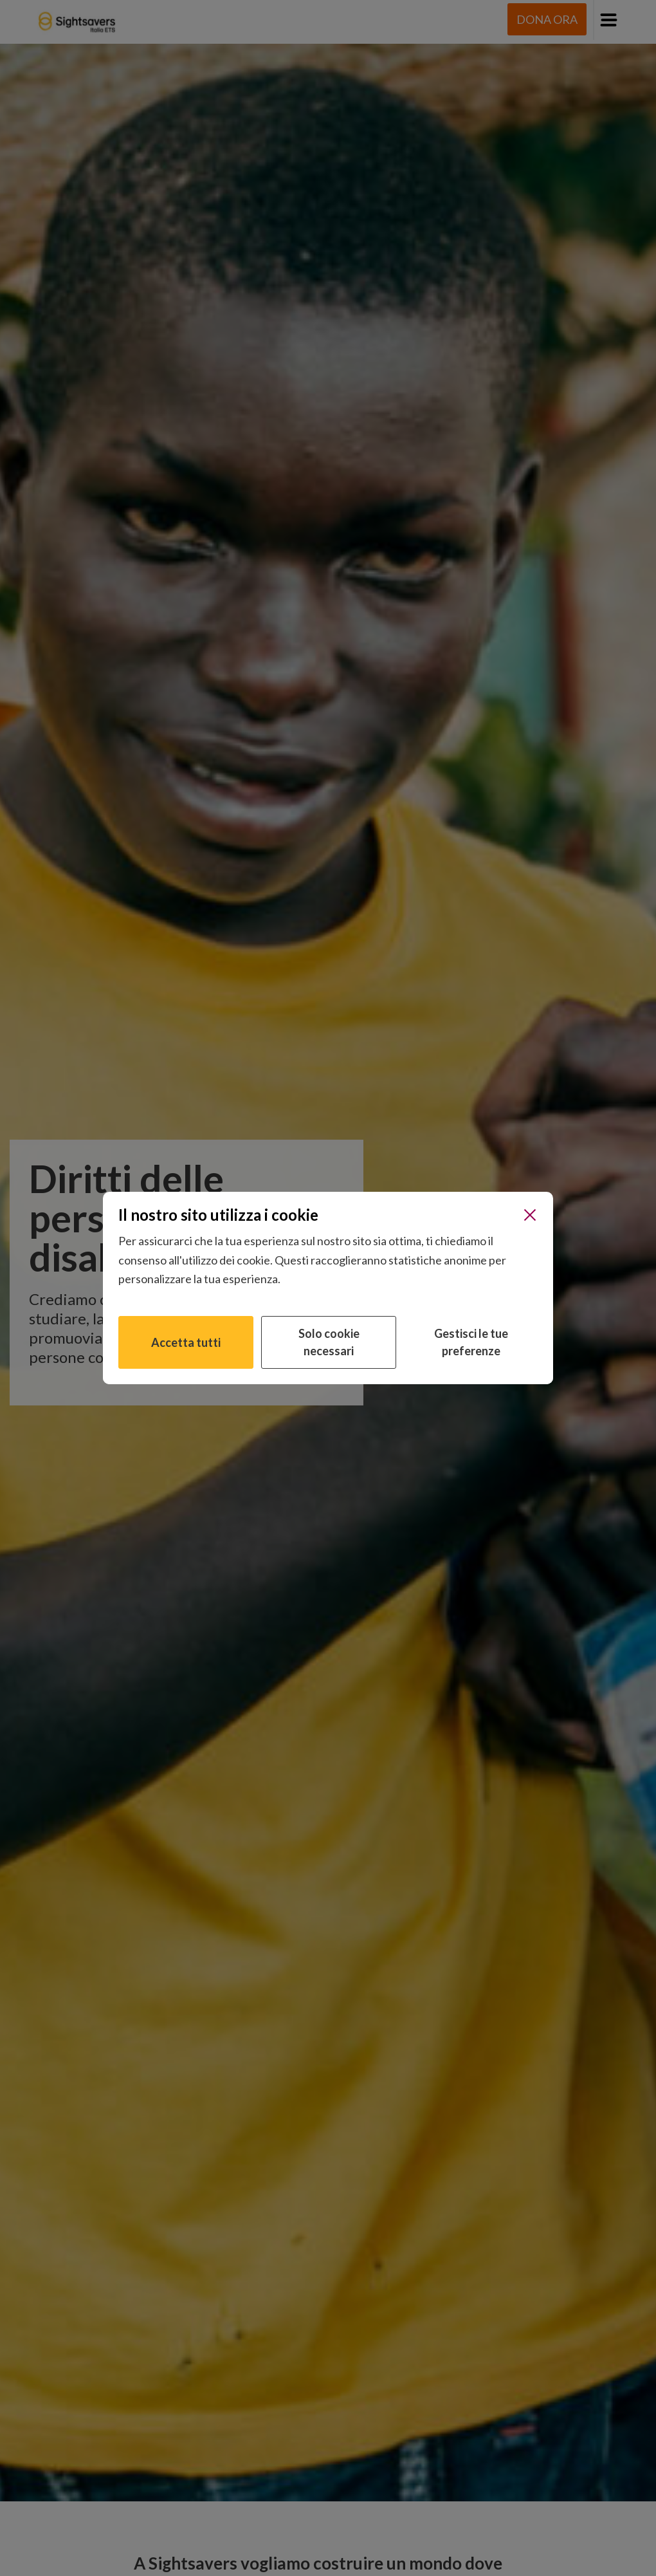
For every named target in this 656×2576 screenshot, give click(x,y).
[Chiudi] (530, 1215)
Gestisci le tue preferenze (471, 1342)
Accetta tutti (186, 1342)
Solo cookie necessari (329, 1342)
